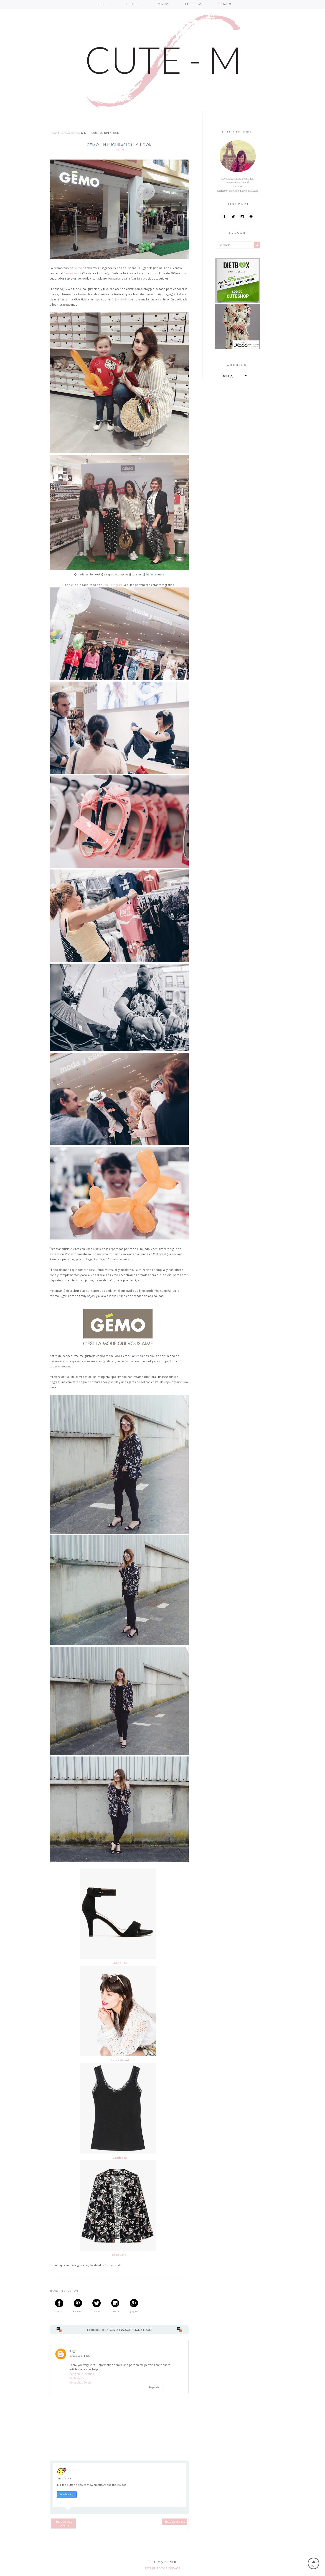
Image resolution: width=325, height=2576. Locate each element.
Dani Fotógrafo (112, 585)
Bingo (72, 2351)
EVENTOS (163, 4)
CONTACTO (224, 4)
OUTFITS (131, 4)
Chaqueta (119, 2255)
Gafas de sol (119, 2060)
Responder (154, 2387)
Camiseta (119, 2158)
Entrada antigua (175, 2522)
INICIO (101, 4)
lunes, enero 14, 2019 (79, 2355)
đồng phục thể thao (81, 2374)
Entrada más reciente (64, 2523)
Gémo (78, 268)
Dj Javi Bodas (120, 299)
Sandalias (119, 1963)
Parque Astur (72, 273)
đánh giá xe (76, 2378)
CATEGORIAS (193, 4)
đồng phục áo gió (80, 2382)
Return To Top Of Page (162, 2568)
